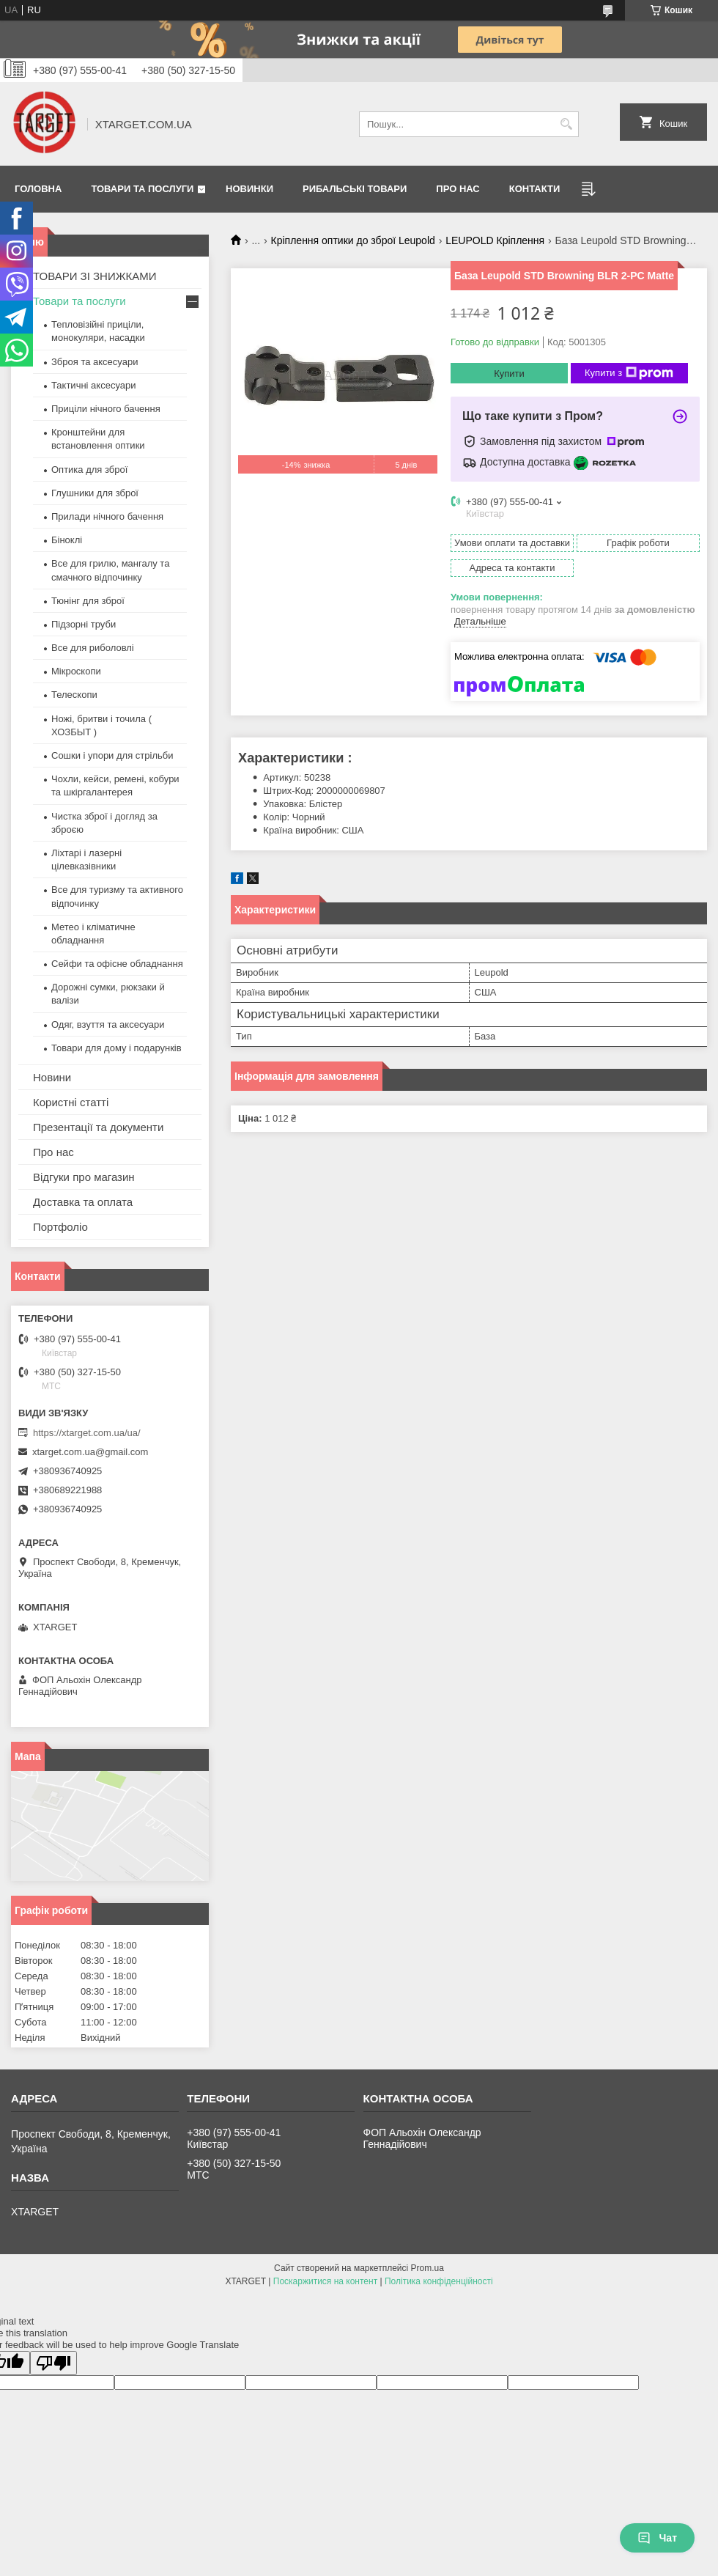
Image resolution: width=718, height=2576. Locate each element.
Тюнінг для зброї (88, 600)
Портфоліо (60, 1227)
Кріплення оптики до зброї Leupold (353, 240)
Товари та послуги (142, 188)
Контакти (534, 188)
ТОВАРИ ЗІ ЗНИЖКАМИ (95, 276)
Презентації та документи (98, 1127)
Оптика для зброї (89, 469)
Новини (52, 1077)
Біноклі (66, 539)
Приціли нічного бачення (105, 408)
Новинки (249, 188)
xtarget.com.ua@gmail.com (90, 1451)
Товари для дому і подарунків (116, 1047)
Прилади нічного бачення (107, 516)
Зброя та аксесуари (94, 361)
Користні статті (70, 1102)
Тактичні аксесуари (93, 385)
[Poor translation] (53, 2363)
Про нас (457, 188)
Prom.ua (427, 2268)
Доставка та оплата (83, 1202)
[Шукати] (566, 124)
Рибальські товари (355, 188)
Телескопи (74, 694)
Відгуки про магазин (84, 1177)
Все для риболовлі (92, 647)
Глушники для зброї (94, 492)
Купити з (629, 373)
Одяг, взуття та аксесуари (107, 1024)
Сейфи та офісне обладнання (117, 963)
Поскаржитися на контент (325, 2281)
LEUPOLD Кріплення (494, 240)
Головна (38, 188)
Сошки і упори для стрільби (112, 755)
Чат (657, 2537)
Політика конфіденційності (439, 2281)
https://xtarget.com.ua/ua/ (87, 1432)
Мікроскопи (76, 671)
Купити (509, 373)
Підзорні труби (83, 624)
